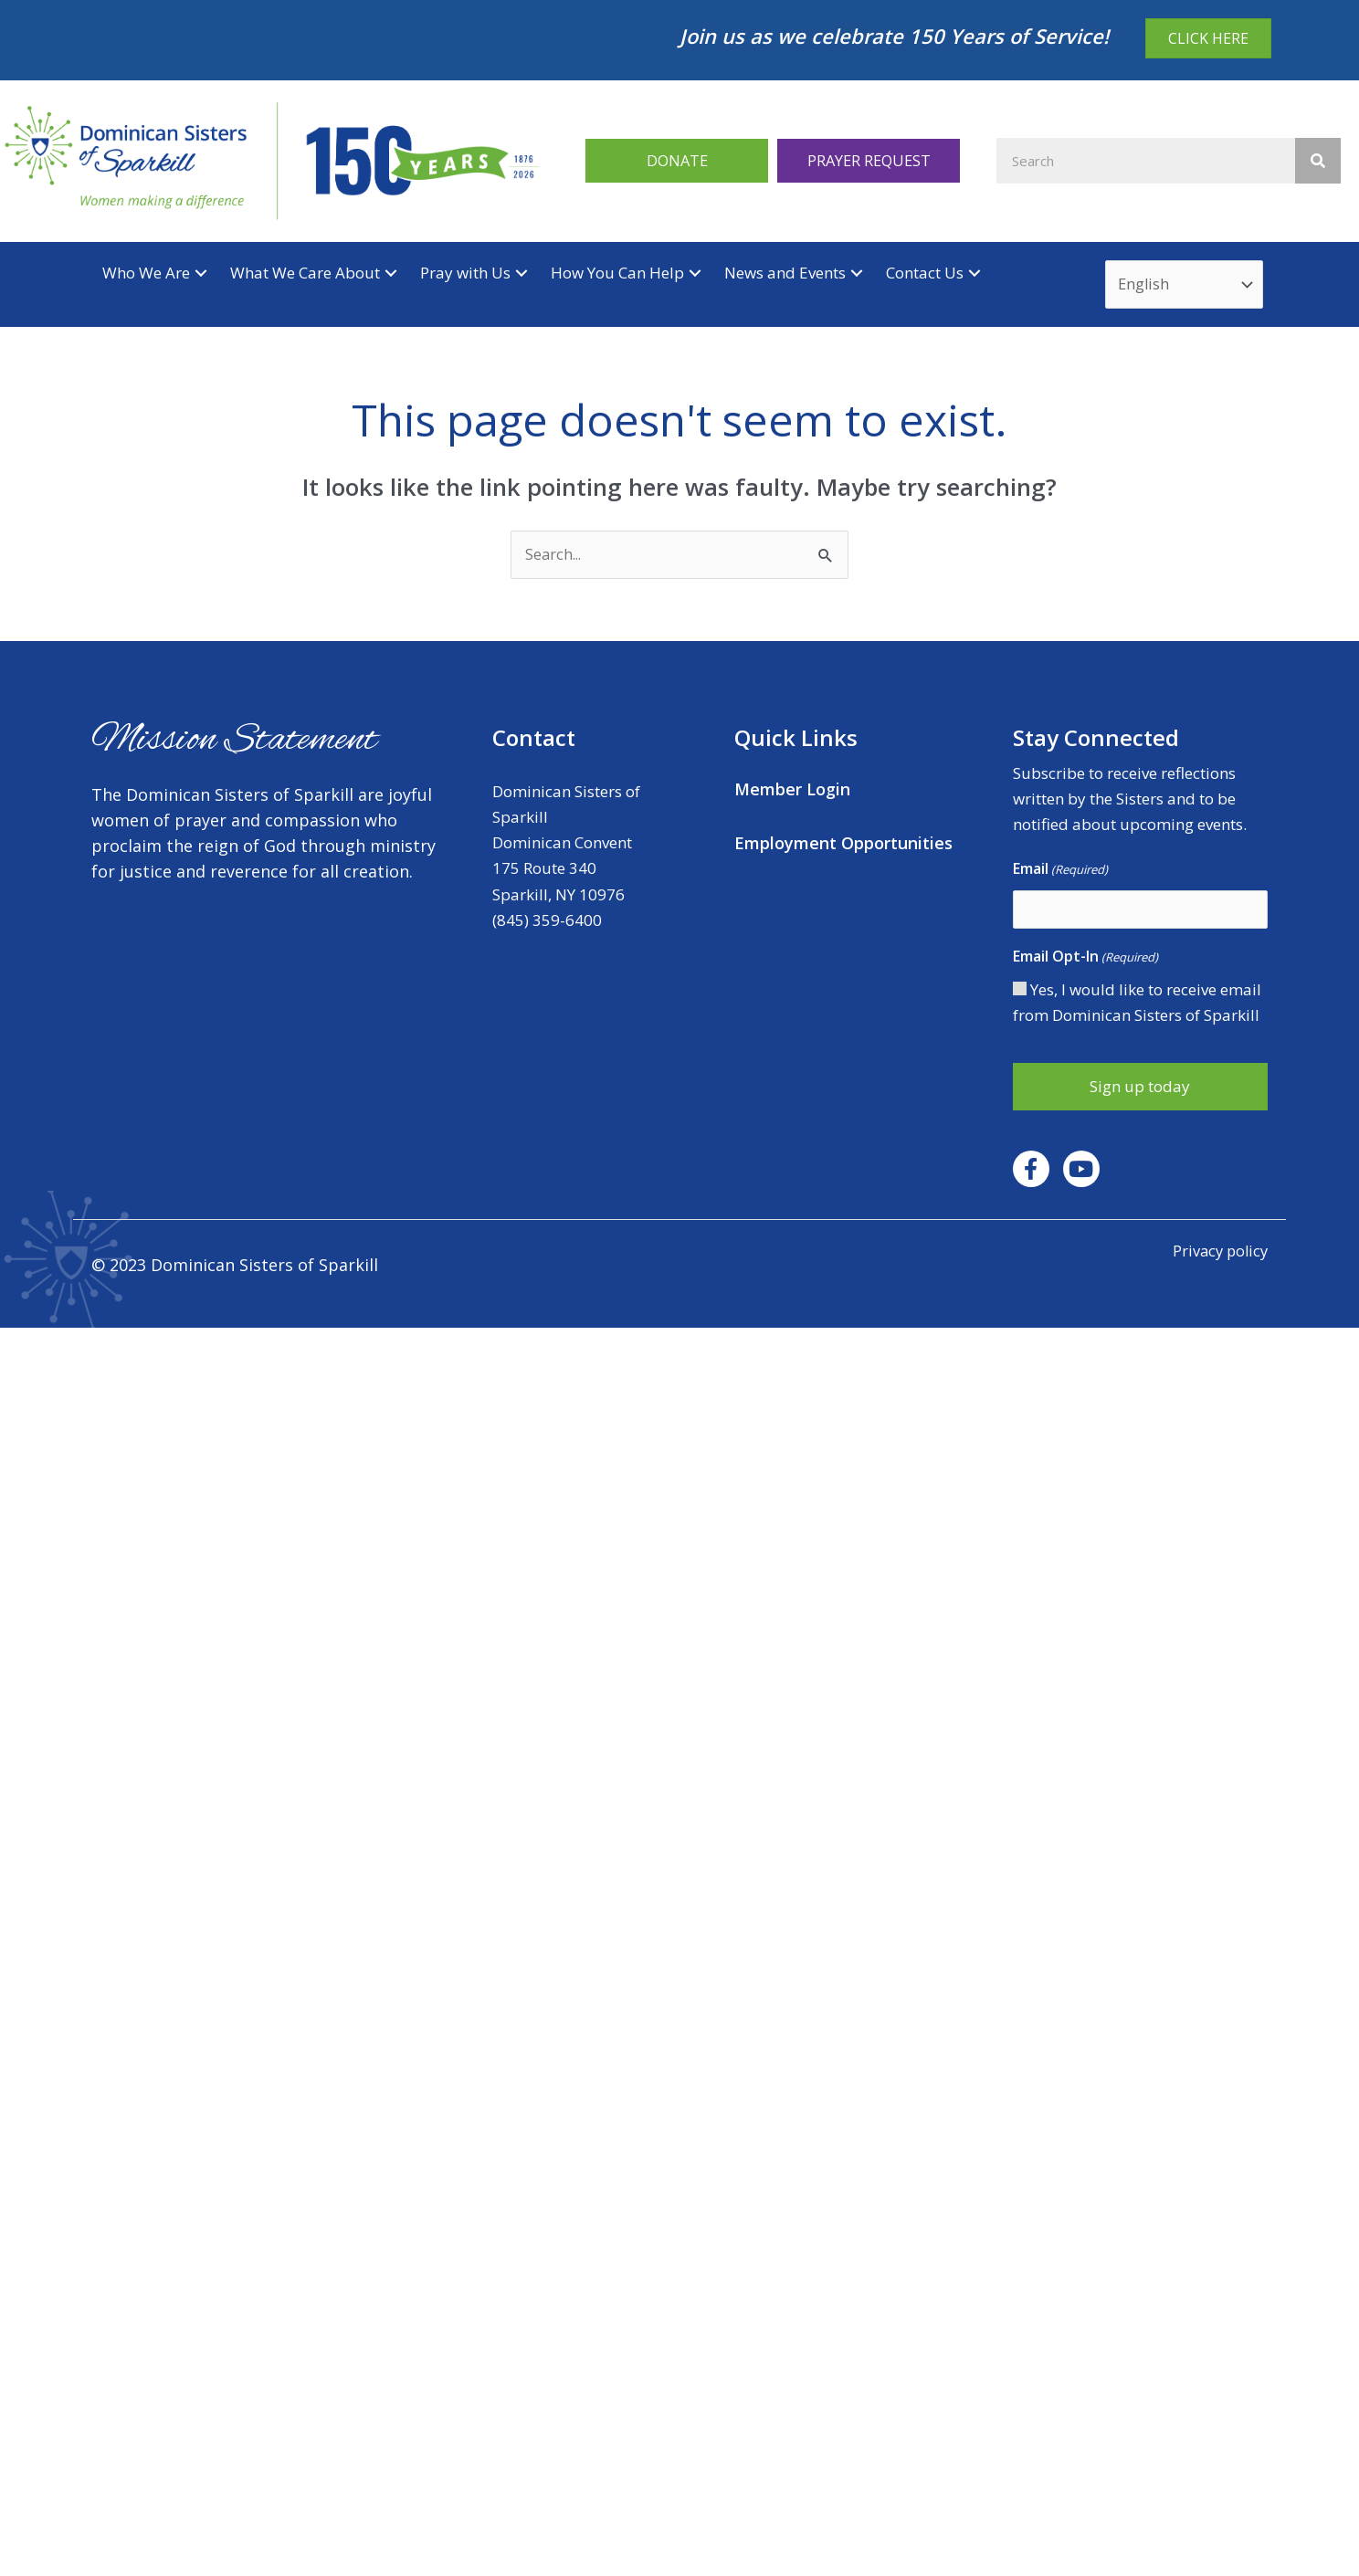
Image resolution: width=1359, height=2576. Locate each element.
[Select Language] (1186, 285)
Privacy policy (1218, 1253)
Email (1060, 872)
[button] (676, 160)
